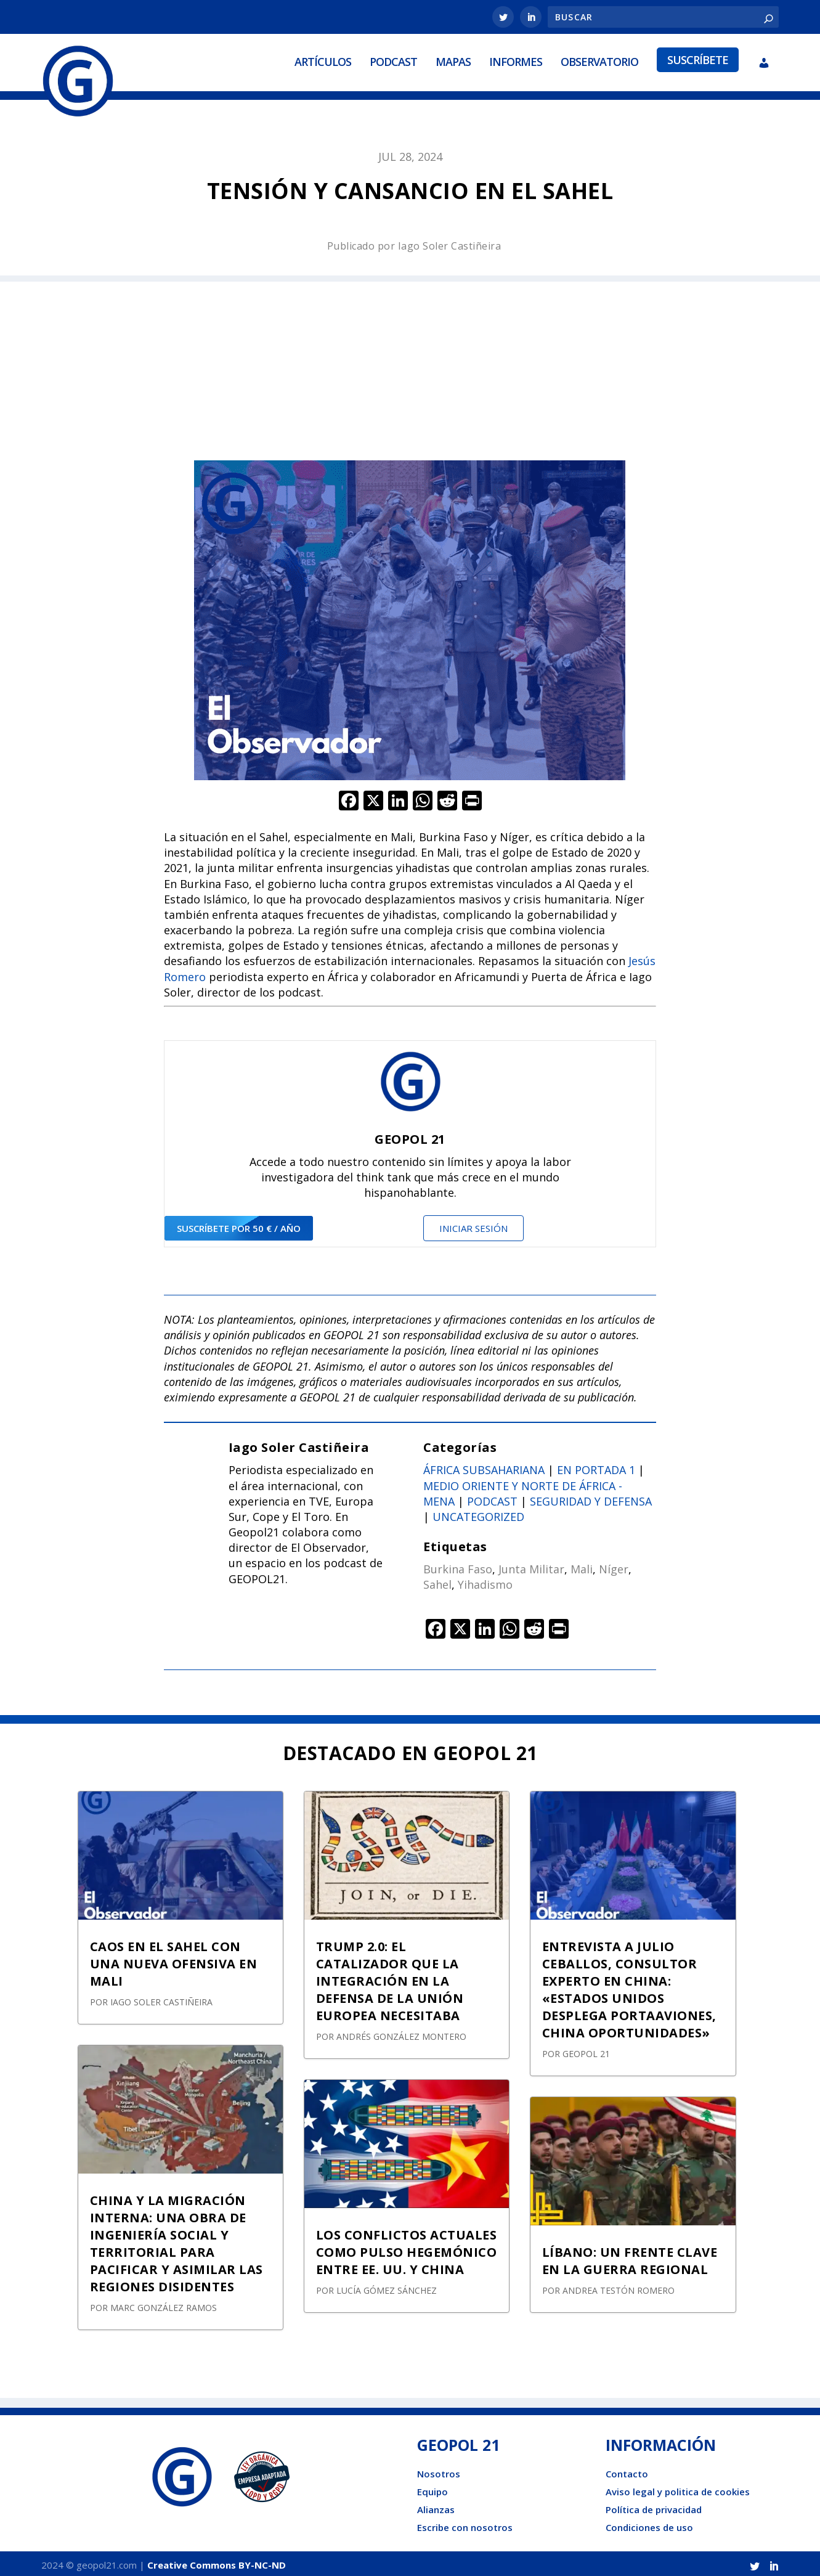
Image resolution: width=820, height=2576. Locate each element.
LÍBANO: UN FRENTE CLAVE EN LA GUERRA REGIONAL (630, 2258)
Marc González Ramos (163, 2304)
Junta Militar (531, 1566)
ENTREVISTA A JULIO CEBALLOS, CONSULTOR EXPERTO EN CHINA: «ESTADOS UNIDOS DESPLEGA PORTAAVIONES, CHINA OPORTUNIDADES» (629, 1986)
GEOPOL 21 (586, 2050)
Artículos (322, 59)
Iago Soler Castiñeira (449, 243)
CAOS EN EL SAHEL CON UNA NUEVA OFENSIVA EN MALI (174, 1960)
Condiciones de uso (649, 2524)
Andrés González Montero (401, 2033)
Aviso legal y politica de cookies (678, 2488)
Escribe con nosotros (465, 2524)
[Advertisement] (410, 365)
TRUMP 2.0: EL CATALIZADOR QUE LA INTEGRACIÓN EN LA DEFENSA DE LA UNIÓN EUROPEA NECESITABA (390, 1978)
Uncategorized (478, 1513)
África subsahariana (484, 1466)
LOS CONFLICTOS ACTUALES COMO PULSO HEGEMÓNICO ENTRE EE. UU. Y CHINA (406, 2249)
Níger (613, 1566)
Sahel (437, 1581)
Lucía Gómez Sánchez (386, 2287)
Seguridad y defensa (591, 1498)
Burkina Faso (457, 1566)
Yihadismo (485, 1581)
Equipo (432, 2488)
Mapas (453, 59)
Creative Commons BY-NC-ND (216, 2562)
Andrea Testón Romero (618, 2287)
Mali (581, 1566)
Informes (515, 59)
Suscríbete (697, 58)
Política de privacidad (654, 2506)
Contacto (627, 2470)
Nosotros (438, 2470)
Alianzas (436, 2506)
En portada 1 (596, 1466)
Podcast (393, 59)
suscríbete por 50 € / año (239, 1225)
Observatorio (599, 59)
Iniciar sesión (473, 1225)
